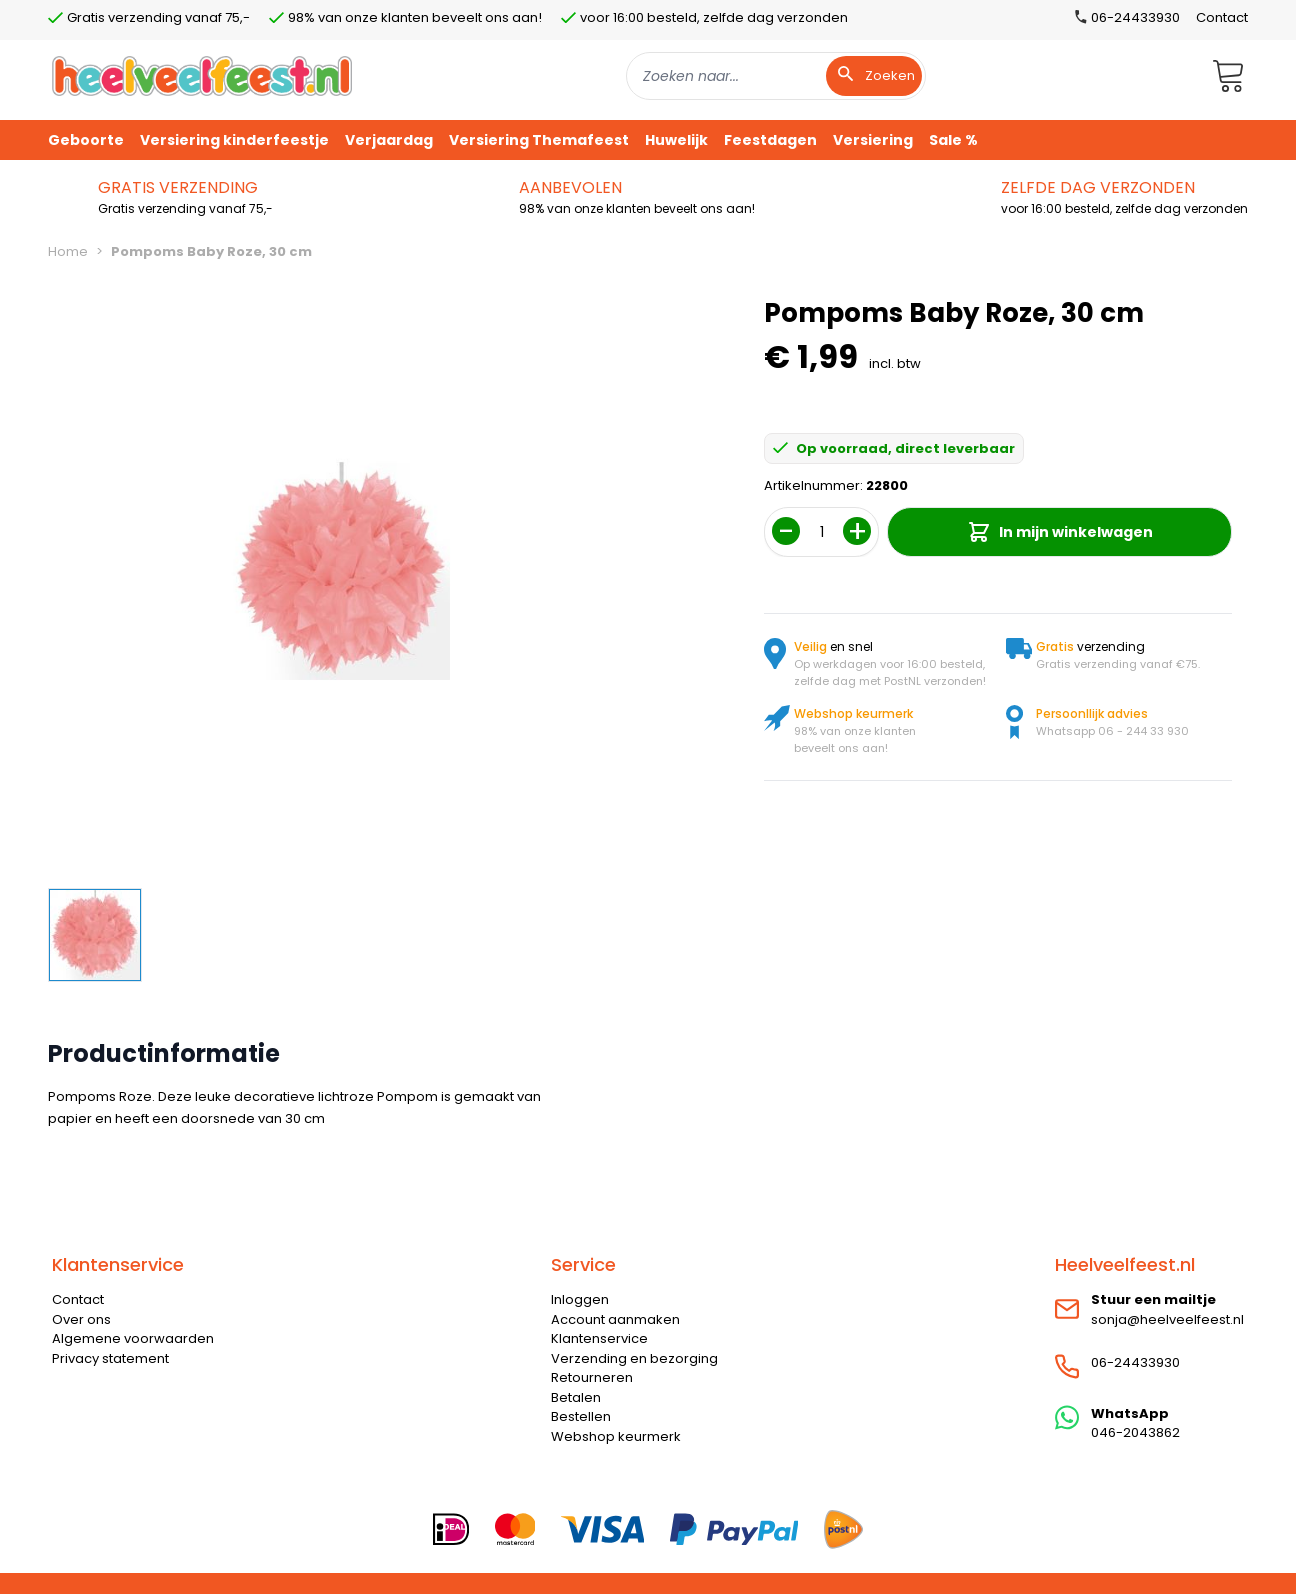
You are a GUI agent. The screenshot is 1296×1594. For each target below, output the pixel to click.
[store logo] (202, 75)
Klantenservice (599, 1338)
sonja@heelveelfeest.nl (1167, 1319)
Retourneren (592, 1377)
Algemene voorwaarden (133, 1338)
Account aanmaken (615, 1319)
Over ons (81, 1319)
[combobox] (776, 76)
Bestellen (581, 1416)
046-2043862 (1135, 1432)
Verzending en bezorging (634, 1358)
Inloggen (580, 1299)
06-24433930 (1135, 1362)
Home (68, 251)
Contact (1222, 17)
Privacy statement (110, 1358)
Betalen (576, 1397)
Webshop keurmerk (616, 1436)
